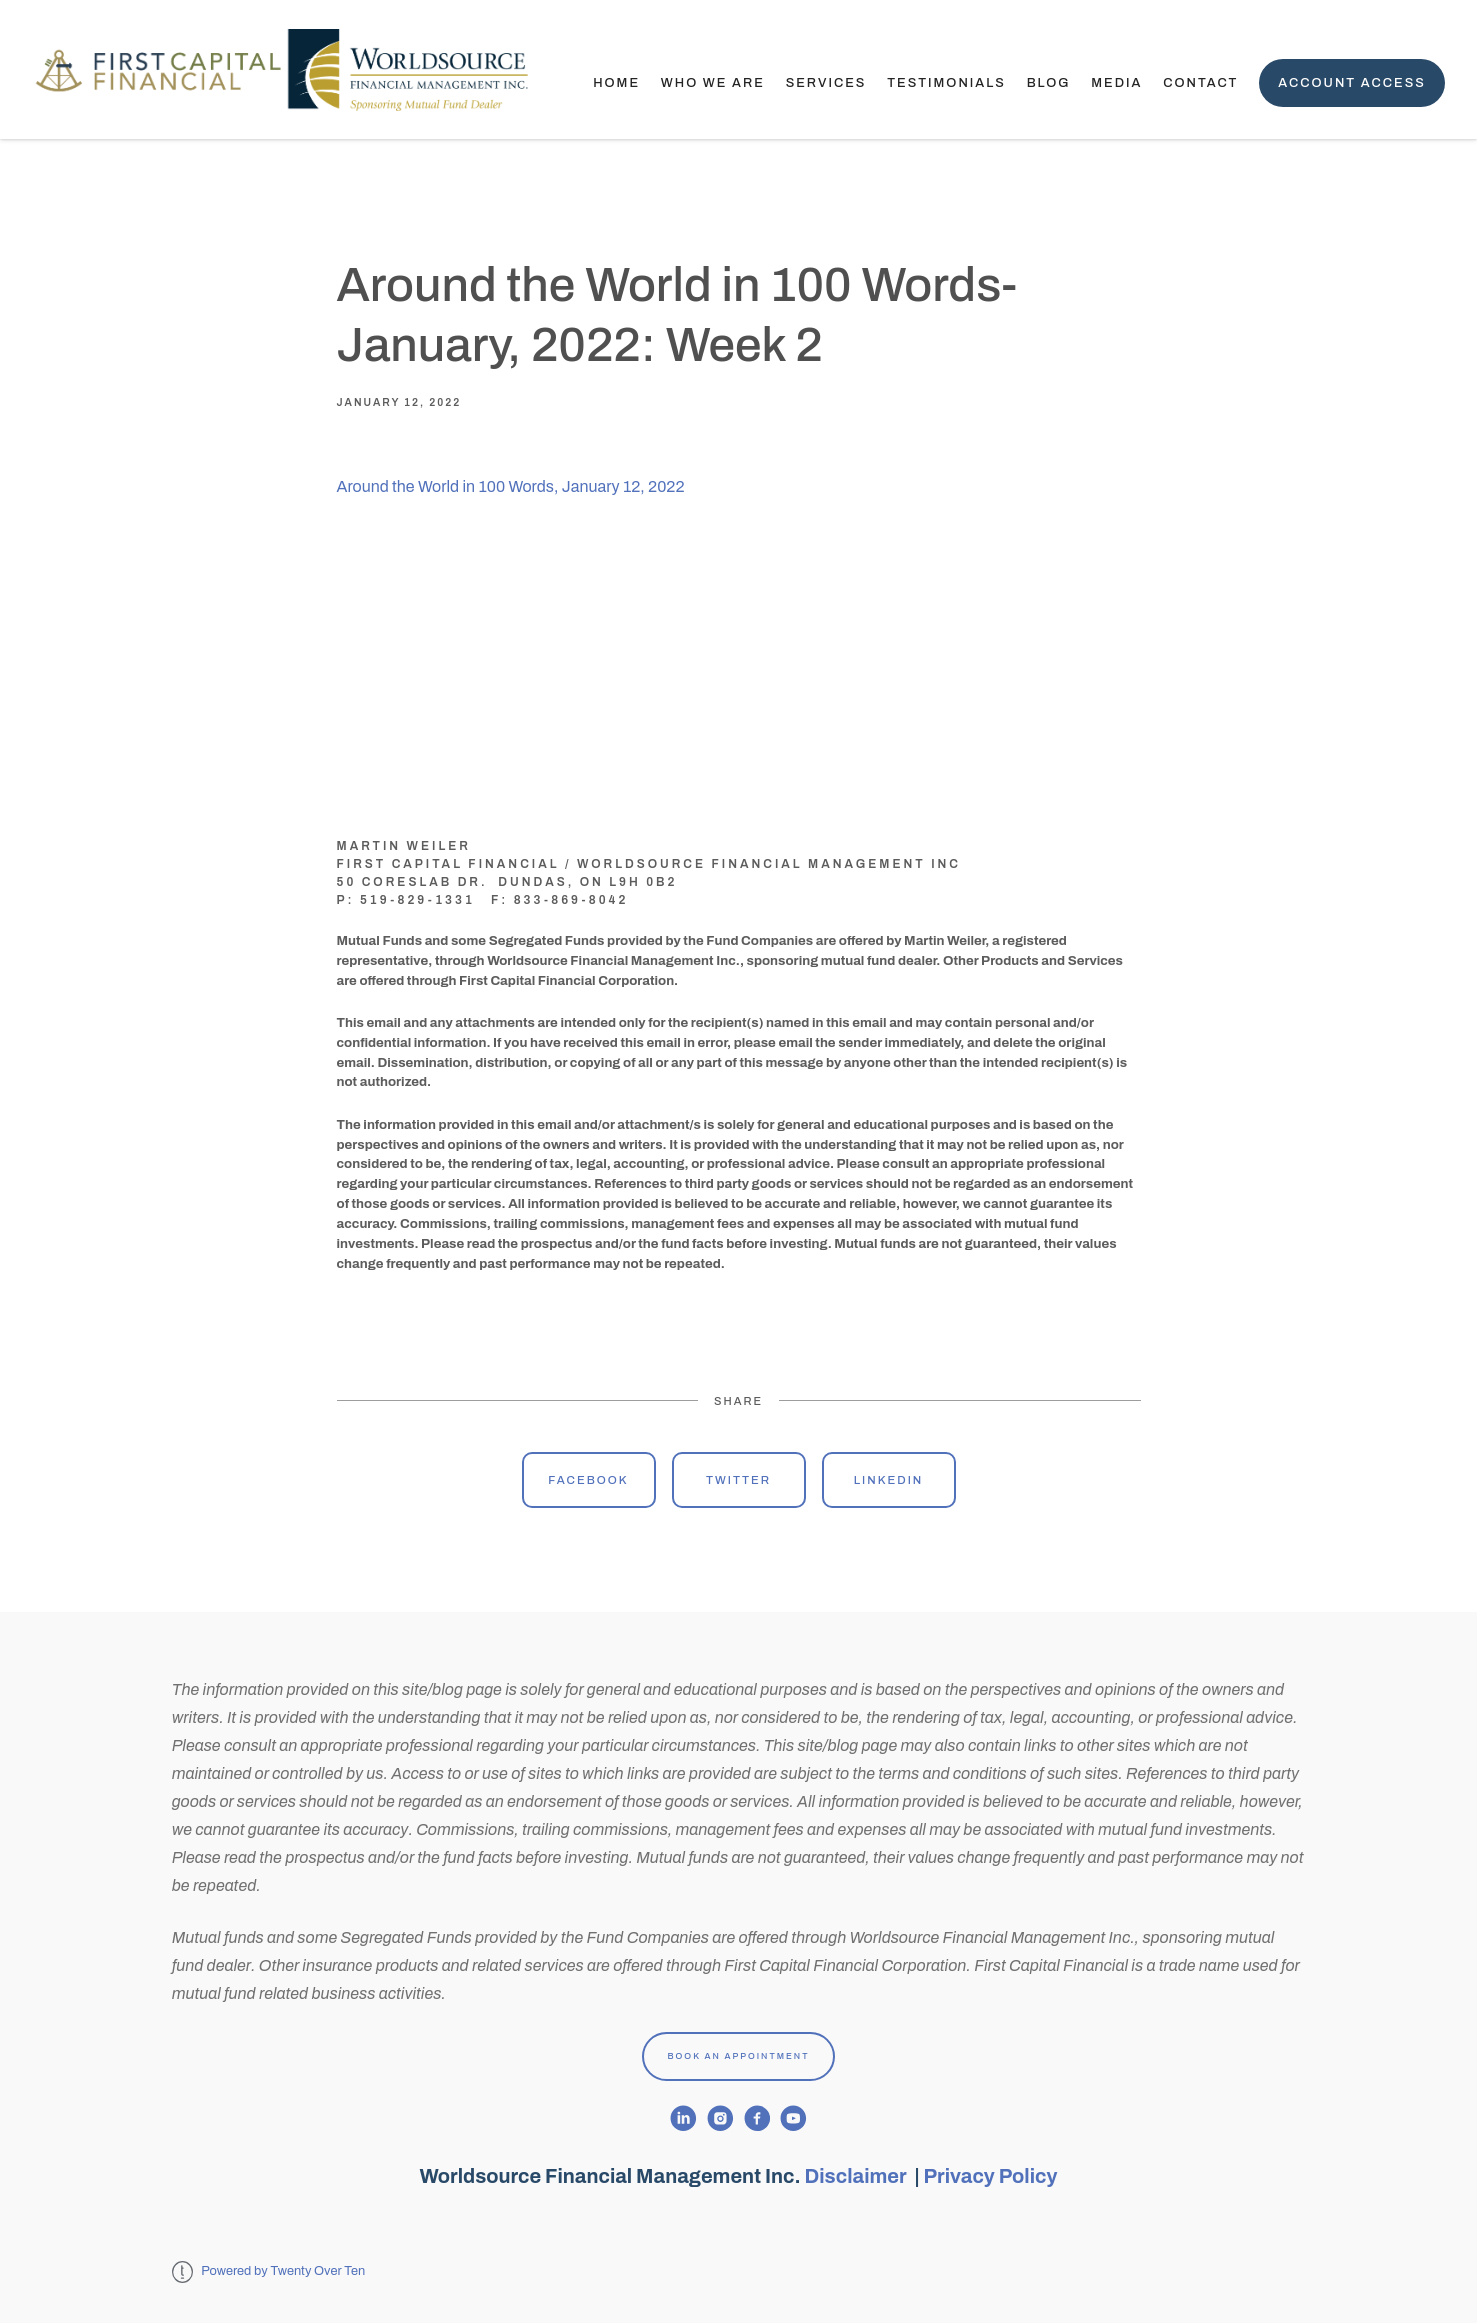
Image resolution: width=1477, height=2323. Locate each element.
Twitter (738, 1480)
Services (826, 83)
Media (1116, 83)
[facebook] (757, 2118)
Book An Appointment (739, 2056)
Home (616, 83)
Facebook (588, 1480)
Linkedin (889, 1480)
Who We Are (713, 83)
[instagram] (720, 2118)
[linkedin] (683, 2118)
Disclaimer (858, 2176)
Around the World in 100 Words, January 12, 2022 (511, 486)
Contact (1200, 83)
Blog (1049, 83)
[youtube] (793, 2118)
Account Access (1352, 83)
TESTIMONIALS (946, 83)
